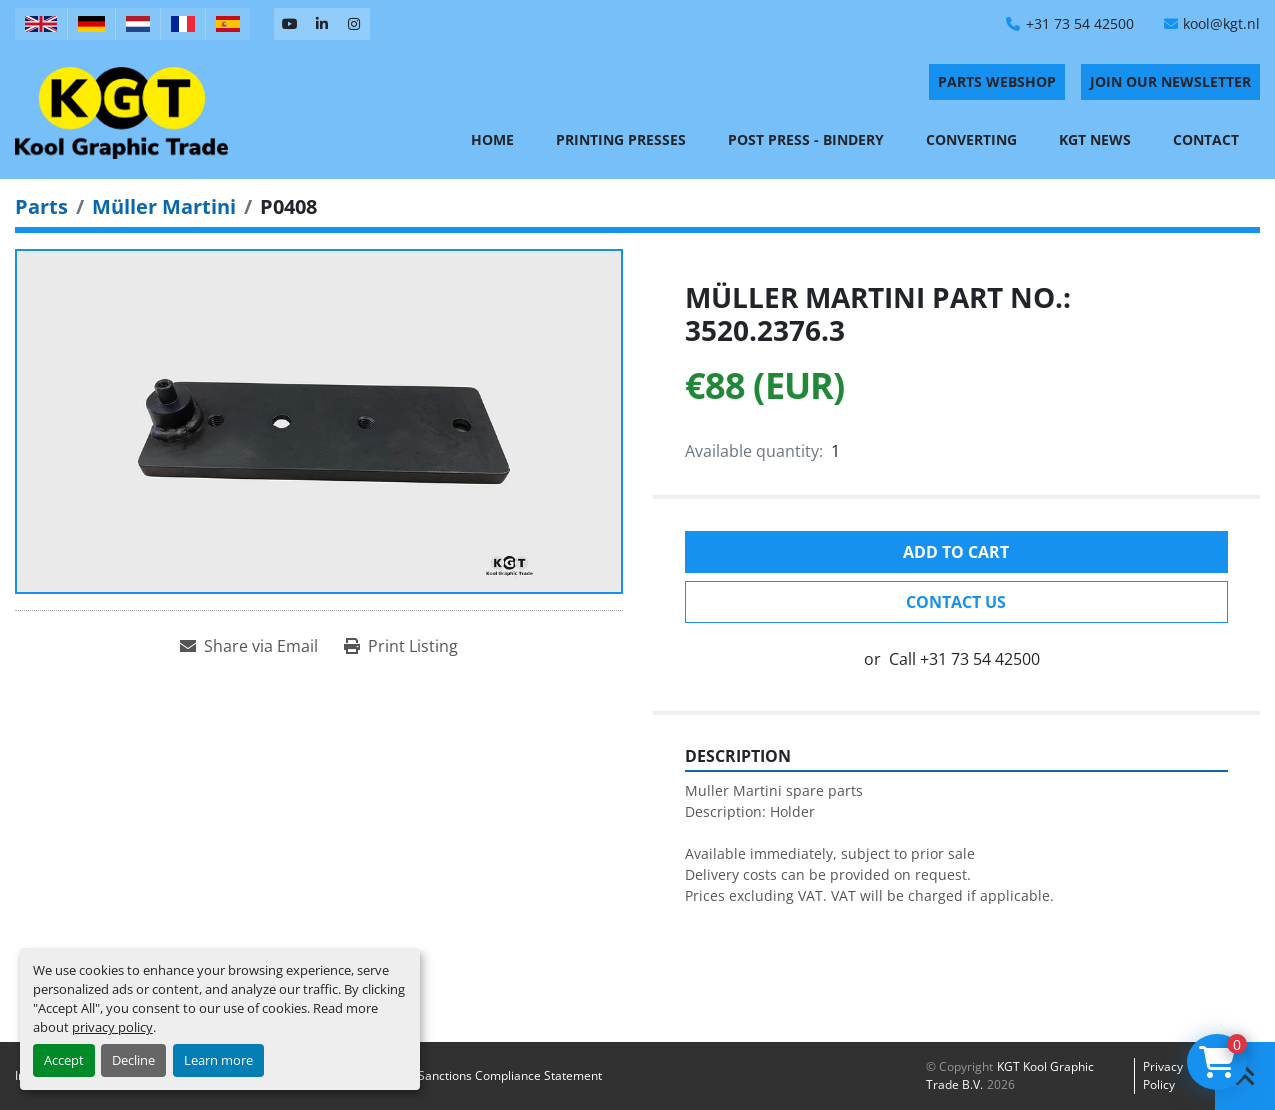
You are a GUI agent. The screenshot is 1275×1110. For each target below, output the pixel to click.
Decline (133, 1060)
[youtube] (290, 24)
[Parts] (41, 206)
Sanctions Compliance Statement (510, 1075)
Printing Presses (621, 139)
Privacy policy (1163, 1075)
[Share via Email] (249, 646)
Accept (64, 1060)
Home (492, 139)
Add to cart (956, 552)
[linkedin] (322, 24)
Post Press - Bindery (806, 139)
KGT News (1095, 139)
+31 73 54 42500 (1080, 23)
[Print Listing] (401, 646)
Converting (971, 139)
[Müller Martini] (164, 206)
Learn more (218, 1060)
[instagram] (354, 24)
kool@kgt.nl (1221, 23)
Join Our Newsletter (1170, 81)
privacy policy (112, 1027)
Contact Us (956, 602)
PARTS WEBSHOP (997, 81)
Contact (1206, 139)
